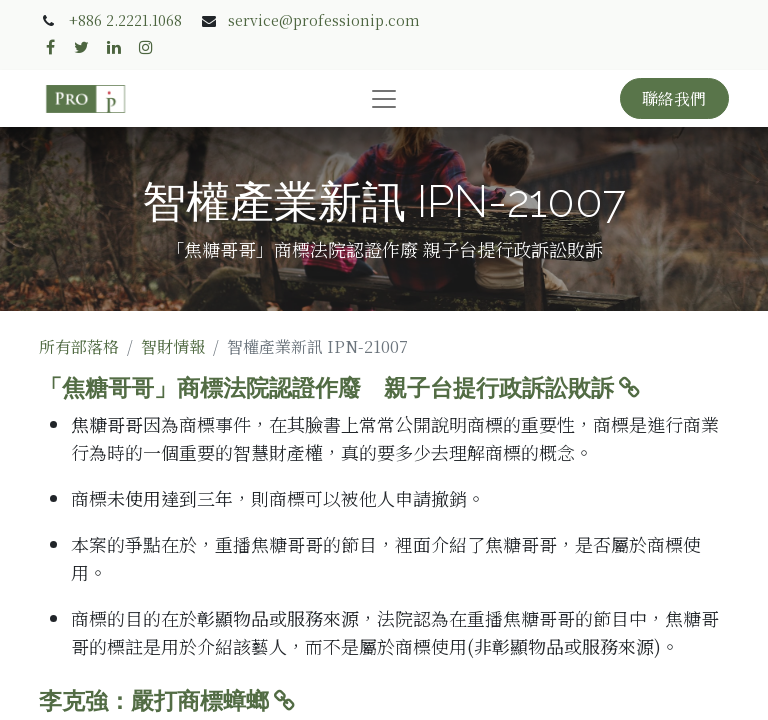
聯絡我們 (674, 98)
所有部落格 (79, 346)
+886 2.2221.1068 (125, 20)
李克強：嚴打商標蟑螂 (167, 701)
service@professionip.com (324, 20)
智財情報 (173, 346)
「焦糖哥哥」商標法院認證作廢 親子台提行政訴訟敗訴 (339, 388)
